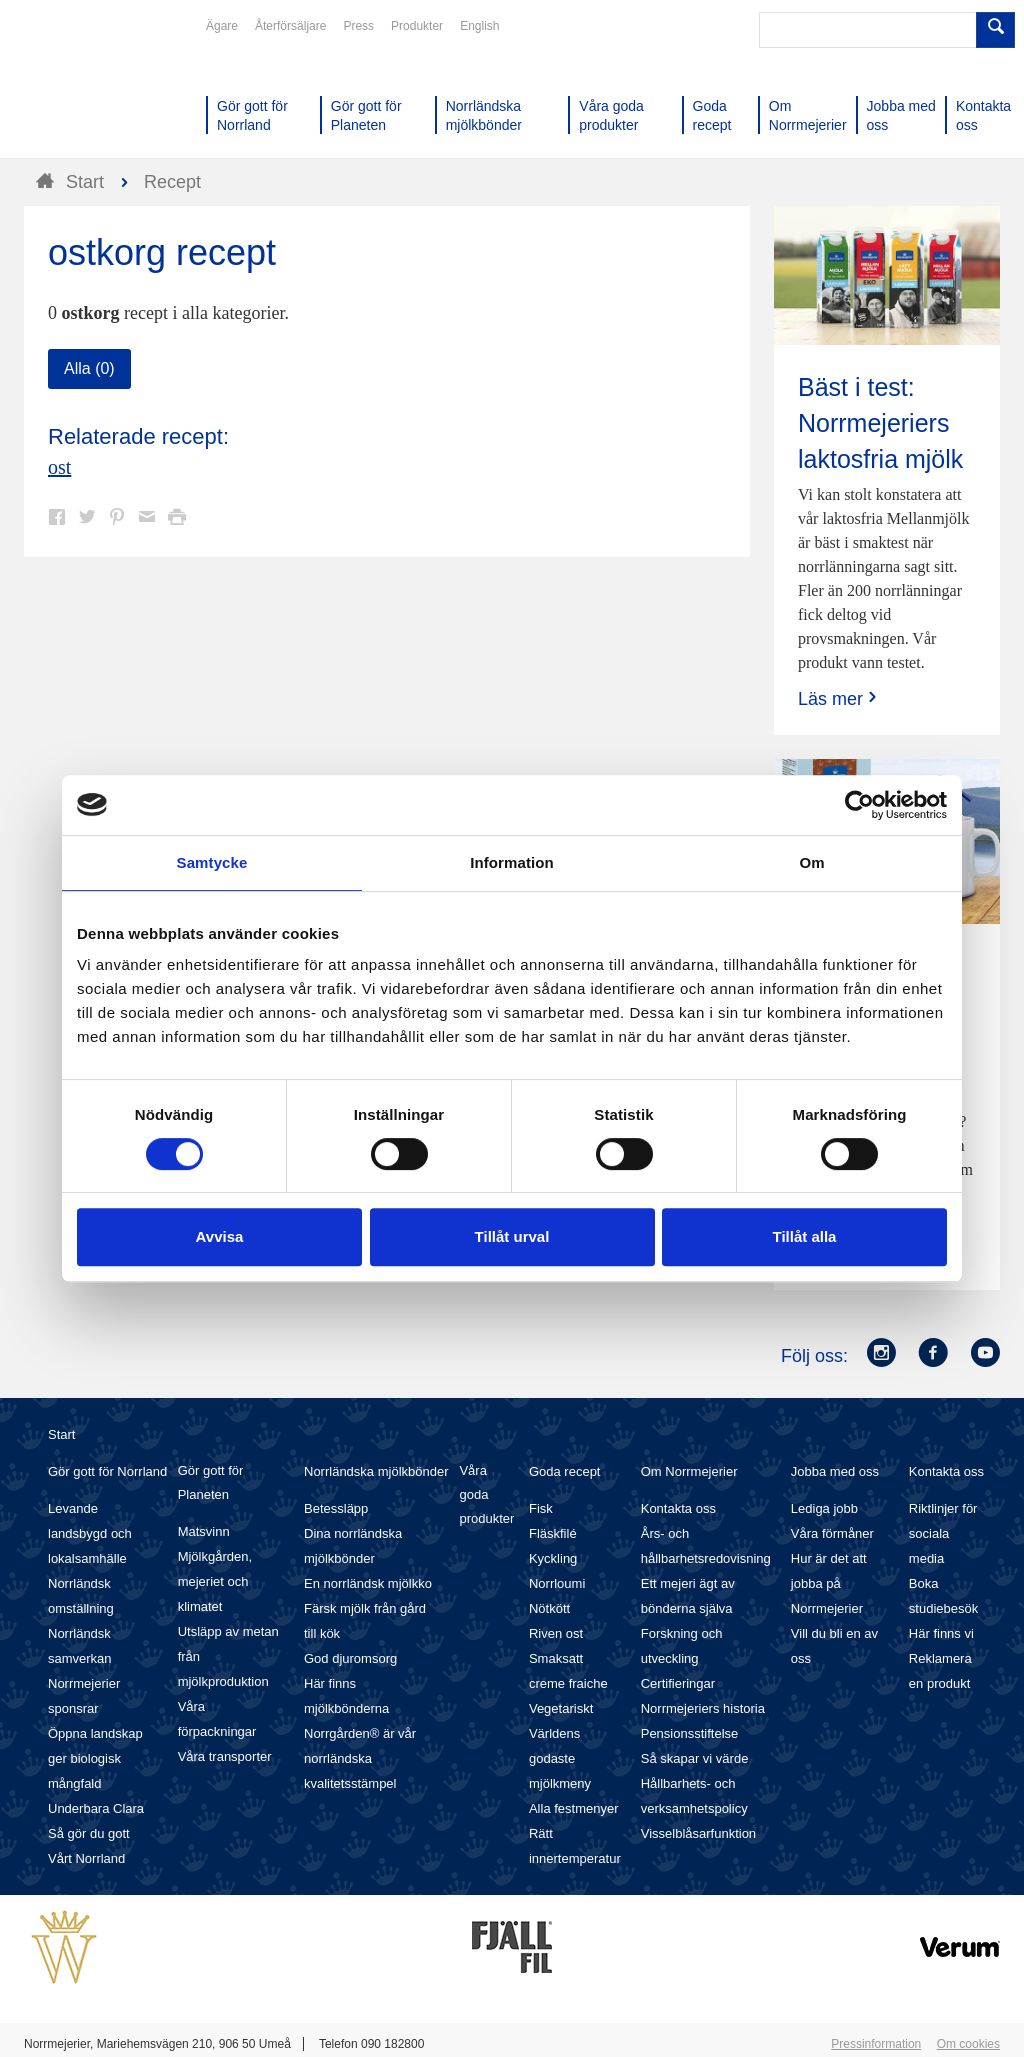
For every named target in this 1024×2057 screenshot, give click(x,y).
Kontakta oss (678, 1508)
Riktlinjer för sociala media (943, 1533)
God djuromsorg (350, 1658)
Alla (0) (89, 368)
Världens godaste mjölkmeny (560, 1758)
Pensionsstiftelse (690, 1733)
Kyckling (553, 1558)
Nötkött (549, 1608)
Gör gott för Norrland (107, 1471)
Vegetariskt (561, 1708)
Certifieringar (678, 1683)
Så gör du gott (89, 1833)
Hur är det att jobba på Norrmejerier (829, 1583)
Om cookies (968, 2044)
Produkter (417, 26)
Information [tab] (512, 862)
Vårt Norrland (86, 1858)
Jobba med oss (835, 1471)
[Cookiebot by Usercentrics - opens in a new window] (859, 805)
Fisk (541, 1508)
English (479, 26)
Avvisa (220, 1236)
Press (358, 26)
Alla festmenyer (574, 1808)
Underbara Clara (96, 1808)
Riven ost (556, 1633)
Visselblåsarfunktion (698, 1833)
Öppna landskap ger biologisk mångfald (95, 1758)
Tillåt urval (512, 1236)
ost (59, 467)
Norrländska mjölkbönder (376, 1471)
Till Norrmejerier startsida (100, 88)
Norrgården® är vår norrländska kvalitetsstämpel (360, 1758)
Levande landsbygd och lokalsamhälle (90, 1533)
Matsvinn (204, 1531)
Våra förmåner (832, 1533)
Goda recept (565, 1471)
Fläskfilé (553, 1533)
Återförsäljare (290, 26)
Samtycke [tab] (212, 862)
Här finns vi (941, 1633)
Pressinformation (876, 2044)
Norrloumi (557, 1583)
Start (61, 1434)
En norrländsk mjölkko (368, 1583)
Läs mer (839, 698)
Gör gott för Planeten (211, 1482)
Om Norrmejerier (689, 1471)
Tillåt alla (805, 1236)
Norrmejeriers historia (703, 1708)
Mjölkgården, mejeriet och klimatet (215, 1581)
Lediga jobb (824, 1508)
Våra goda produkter (486, 1494)
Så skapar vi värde (695, 1758)
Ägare (222, 26)
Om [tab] (811, 862)
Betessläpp (336, 1508)
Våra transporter (225, 1756)
